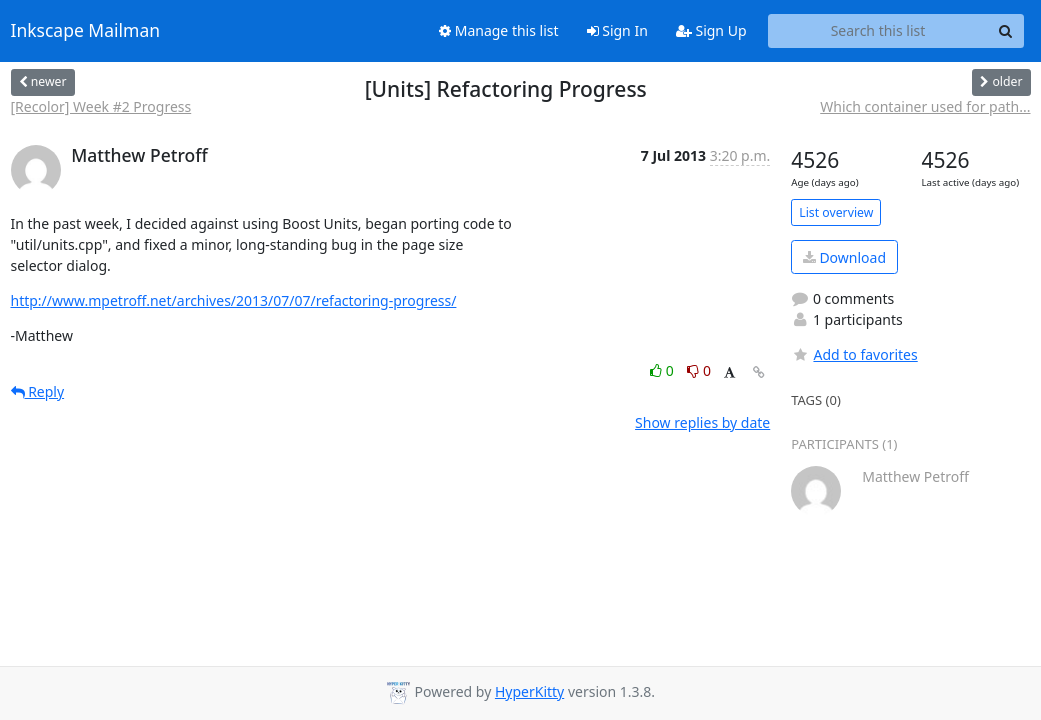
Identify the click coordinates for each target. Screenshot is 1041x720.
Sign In (617, 30)
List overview (836, 212)
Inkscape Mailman (86, 31)
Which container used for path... (925, 106)
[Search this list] (878, 31)
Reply (38, 391)
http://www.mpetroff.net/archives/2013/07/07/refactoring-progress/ (234, 300)
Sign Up (711, 30)
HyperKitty (529, 691)
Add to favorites (854, 354)
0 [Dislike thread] (699, 370)
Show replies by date (702, 422)
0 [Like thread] (663, 370)
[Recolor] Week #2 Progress (101, 106)
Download (844, 257)
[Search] (1006, 31)
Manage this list (499, 30)
